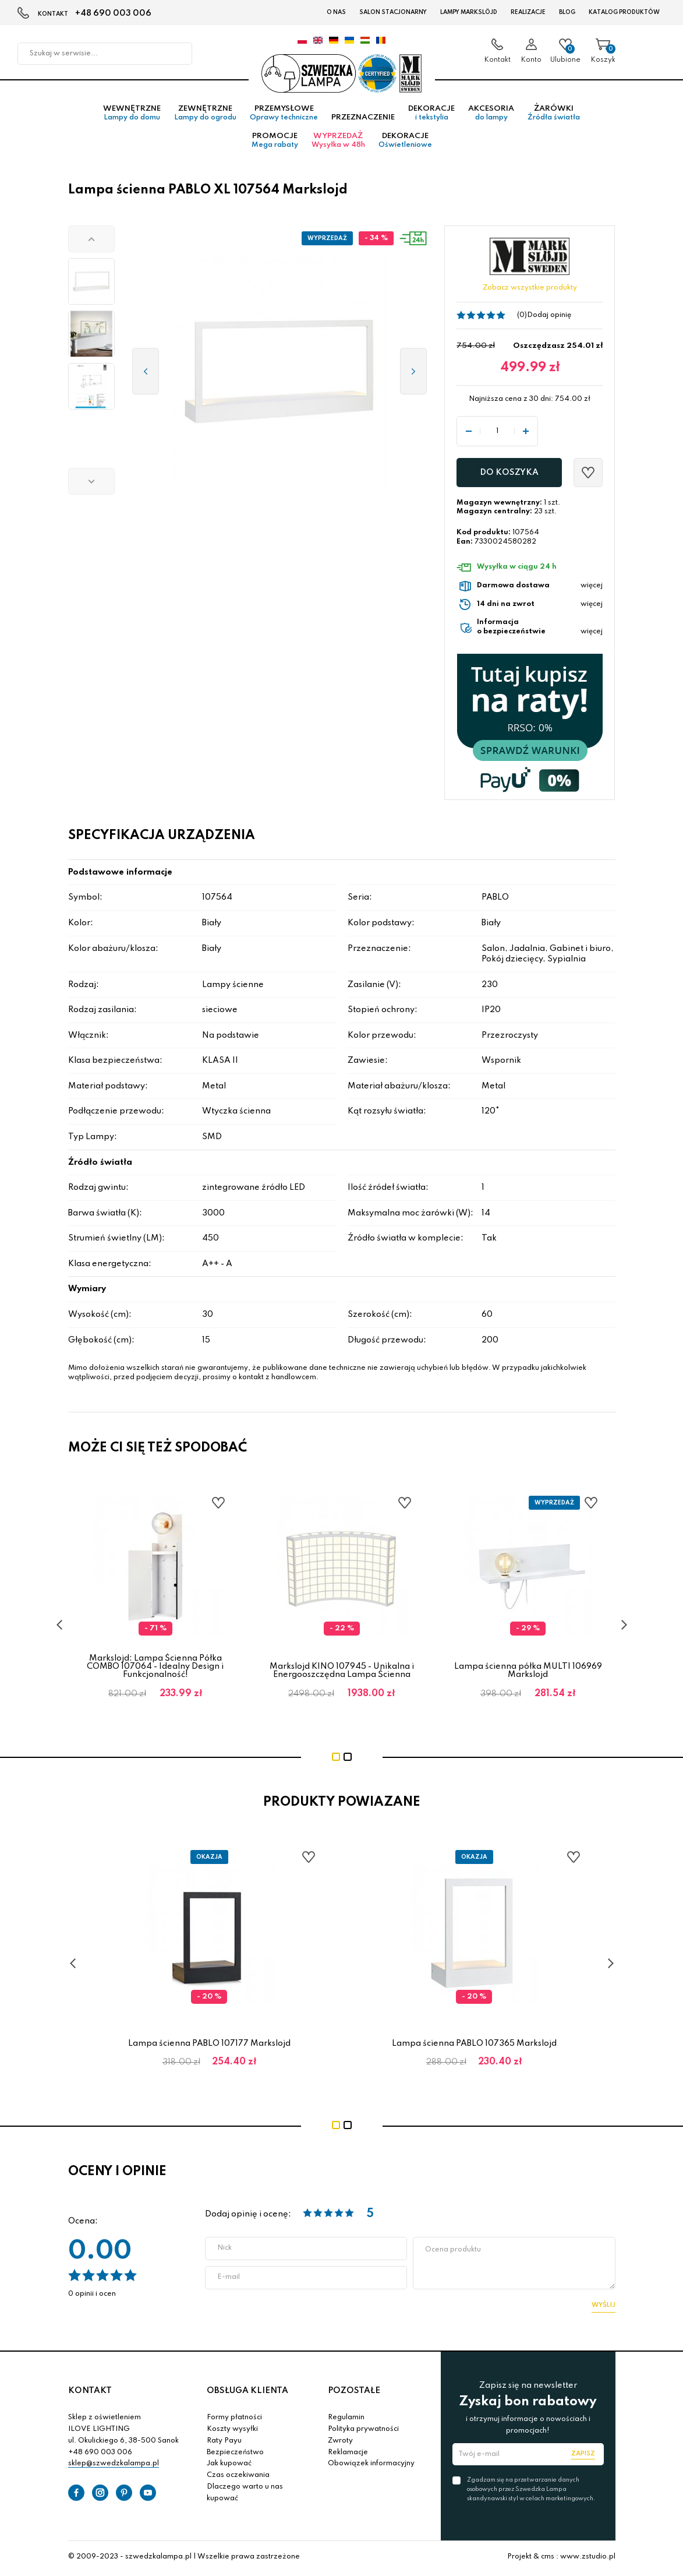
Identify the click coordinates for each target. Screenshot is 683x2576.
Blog (567, 12)
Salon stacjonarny (393, 12)
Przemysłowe (284, 116)
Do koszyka (509, 475)
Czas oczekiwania (238, 2477)
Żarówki (554, 116)
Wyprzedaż (338, 143)
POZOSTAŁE (354, 2393)
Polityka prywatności (363, 2431)
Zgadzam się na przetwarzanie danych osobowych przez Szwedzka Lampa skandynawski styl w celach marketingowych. (531, 2491)
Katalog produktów (624, 12)
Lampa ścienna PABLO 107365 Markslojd (474, 2046)
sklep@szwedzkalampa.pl (113, 2466)
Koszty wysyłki (232, 2431)
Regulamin (346, 2419)
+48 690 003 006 (113, 13)
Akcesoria (491, 116)
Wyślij (603, 2307)
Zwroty (340, 2443)
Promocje (275, 143)
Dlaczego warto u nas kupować (245, 2495)
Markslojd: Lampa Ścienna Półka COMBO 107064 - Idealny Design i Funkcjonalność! (155, 1669)
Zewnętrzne (205, 116)
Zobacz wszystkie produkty (530, 290)
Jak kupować (229, 2466)
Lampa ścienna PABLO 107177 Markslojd (209, 2046)
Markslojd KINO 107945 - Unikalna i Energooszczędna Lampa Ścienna (342, 1673)
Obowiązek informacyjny (371, 2466)
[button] (91, 241)
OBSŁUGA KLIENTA (247, 2393)
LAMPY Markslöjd (468, 12)
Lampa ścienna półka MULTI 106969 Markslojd (528, 1673)
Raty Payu (224, 2443)
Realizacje (528, 12)
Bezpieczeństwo (235, 2454)
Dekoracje (431, 116)
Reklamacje (348, 2454)
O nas (336, 12)
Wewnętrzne (132, 116)
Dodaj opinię (549, 317)
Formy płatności (234, 2419)
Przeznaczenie (363, 120)
